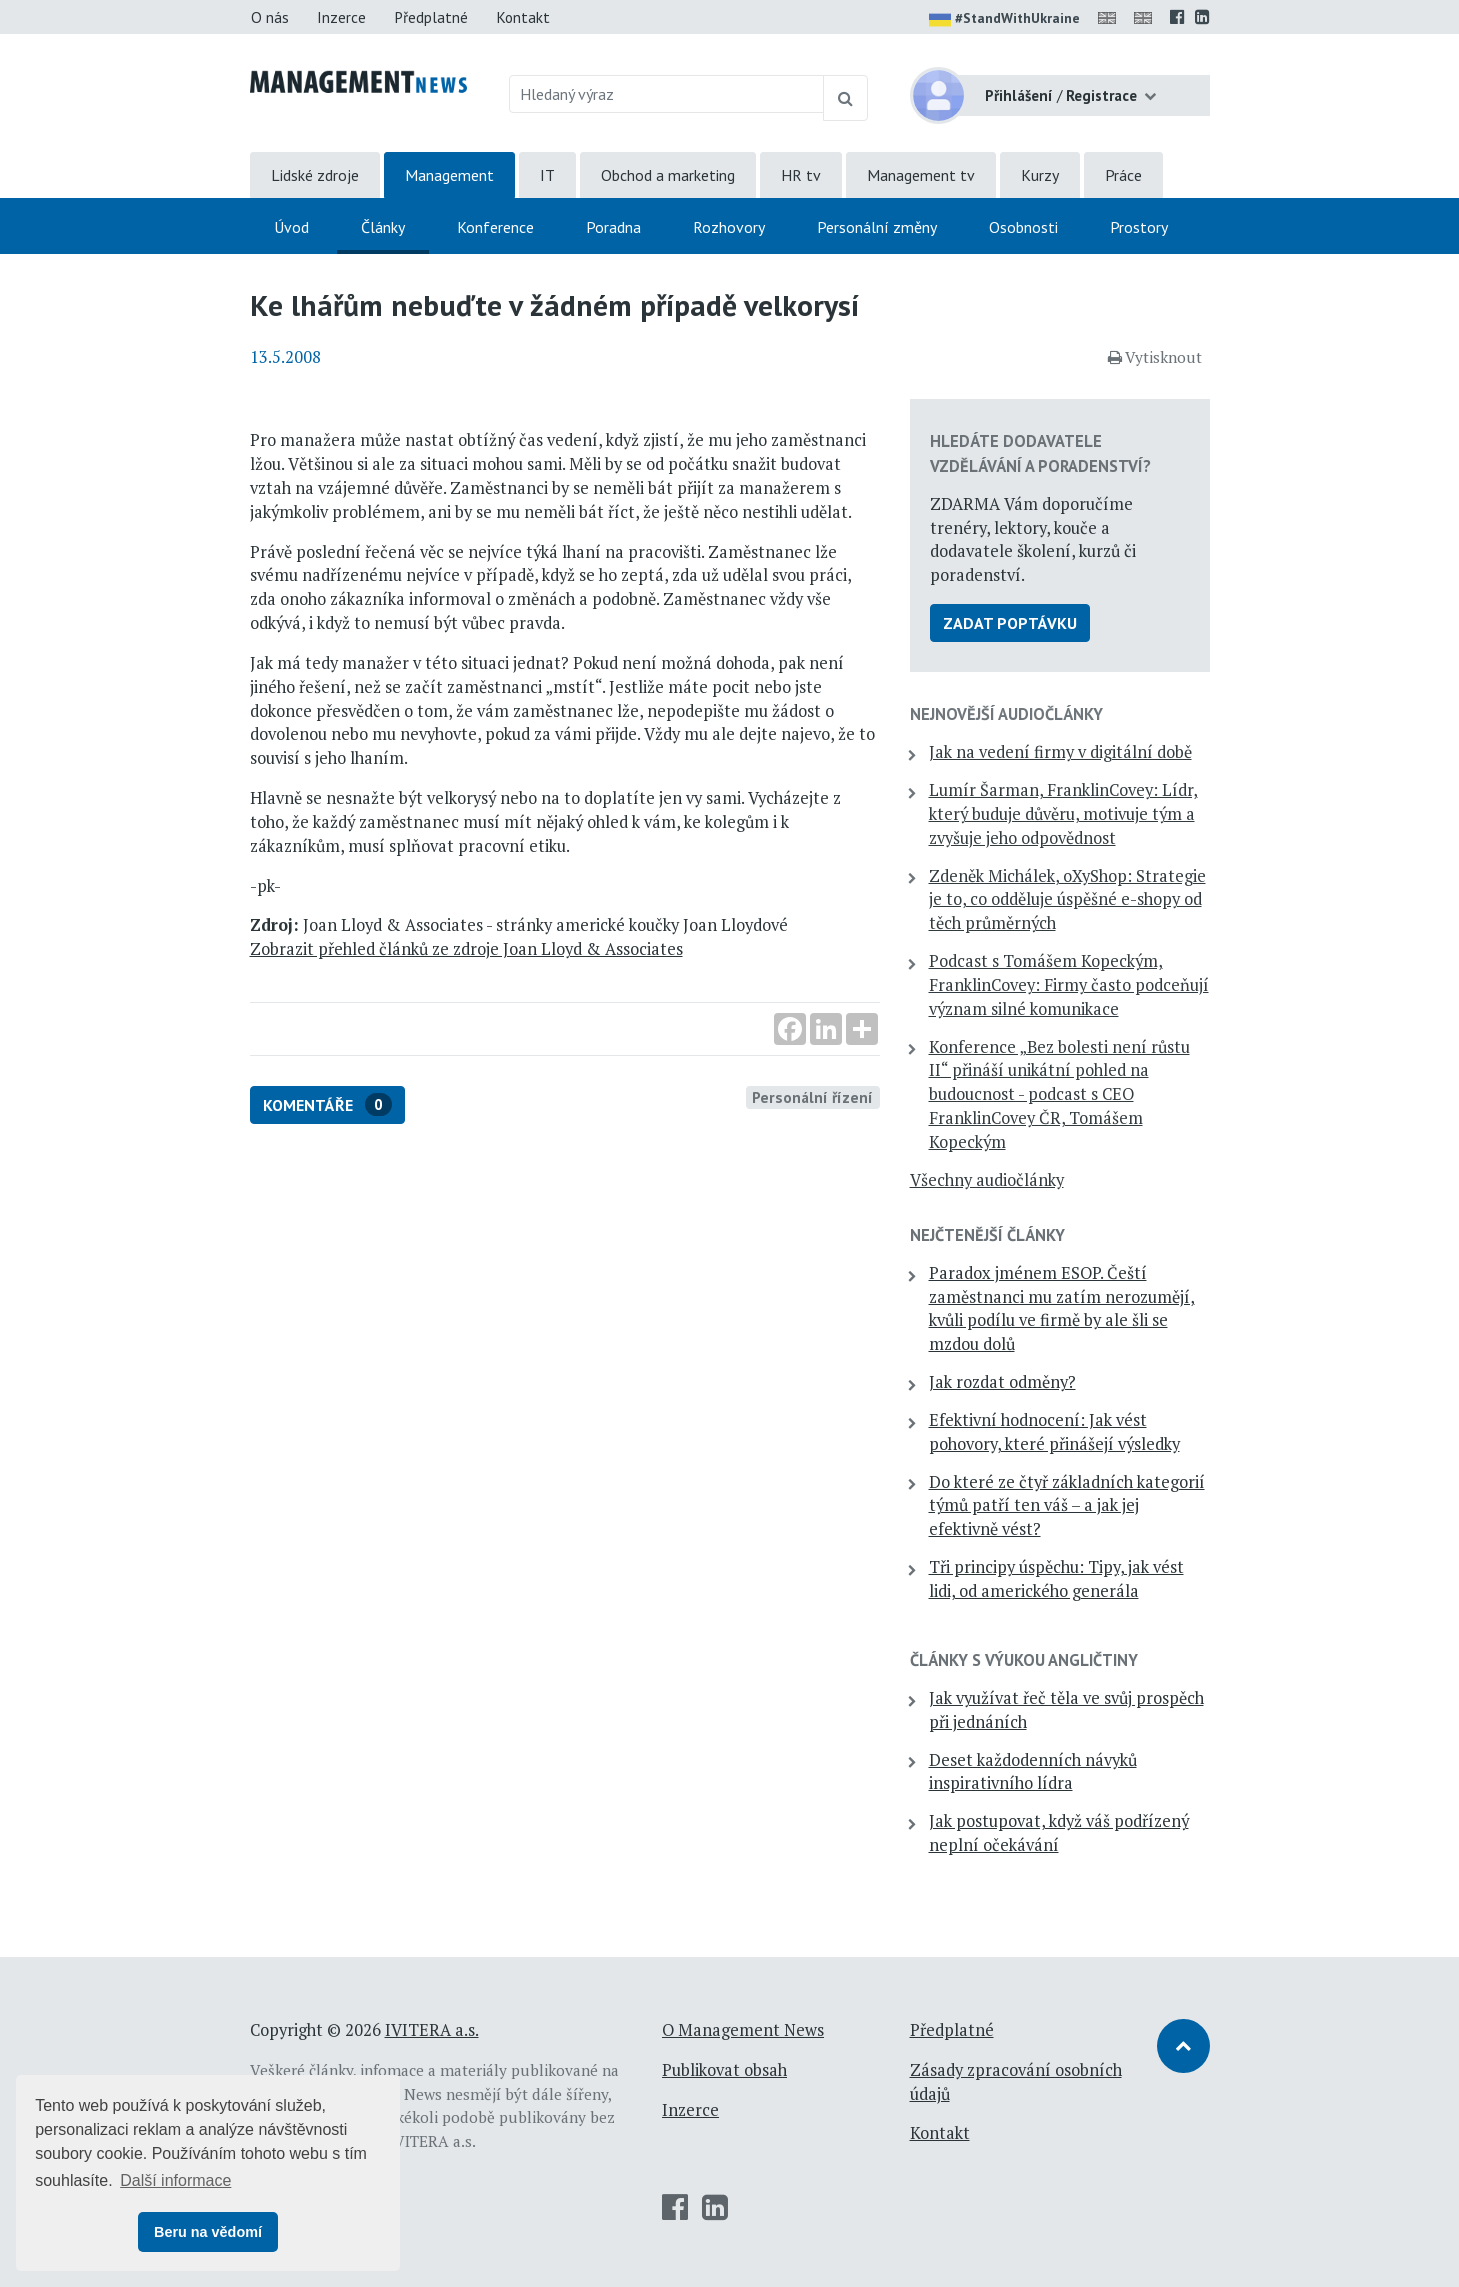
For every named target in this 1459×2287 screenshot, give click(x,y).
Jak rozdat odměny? (1002, 1382)
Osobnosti (1023, 227)
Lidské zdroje (315, 175)
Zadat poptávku (1010, 623)
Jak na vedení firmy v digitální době (1060, 752)
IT (547, 175)
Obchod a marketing (668, 175)
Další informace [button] (175, 2180)
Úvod (291, 227)
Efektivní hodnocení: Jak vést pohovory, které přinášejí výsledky (1054, 1432)
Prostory (1139, 227)
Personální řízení (812, 1097)
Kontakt (523, 17)
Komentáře (327, 1104)
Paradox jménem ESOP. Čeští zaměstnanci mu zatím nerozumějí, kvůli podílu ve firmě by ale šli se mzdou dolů (1062, 1308)
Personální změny (877, 227)
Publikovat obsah (724, 2070)
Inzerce (341, 17)
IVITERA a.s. (432, 2030)
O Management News (743, 2030)
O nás (270, 17)
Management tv (921, 175)
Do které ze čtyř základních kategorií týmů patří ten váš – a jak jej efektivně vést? (1067, 1506)
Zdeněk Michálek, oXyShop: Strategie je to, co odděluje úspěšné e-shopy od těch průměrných (1067, 900)
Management (449, 175)
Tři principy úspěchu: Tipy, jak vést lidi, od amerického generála (1056, 1579)
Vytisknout (1155, 357)
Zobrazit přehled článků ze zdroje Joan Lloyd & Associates (466, 949)
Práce (1123, 175)
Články (383, 227)
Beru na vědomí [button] (208, 2232)
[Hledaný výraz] (666, 94)
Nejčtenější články (987, 1235)
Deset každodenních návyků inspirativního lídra (1033, 1772)
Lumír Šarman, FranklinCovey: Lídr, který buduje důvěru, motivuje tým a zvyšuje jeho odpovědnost (1063, 814)
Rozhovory (729, 227)
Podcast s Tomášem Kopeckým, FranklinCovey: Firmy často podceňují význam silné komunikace (1069, 985)
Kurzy (1040, 175)
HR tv (801, 175)
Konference (495, 227)
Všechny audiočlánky (987, 1180)
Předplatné (431, 17)
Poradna (613, 227)
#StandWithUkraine (1004, 20)
